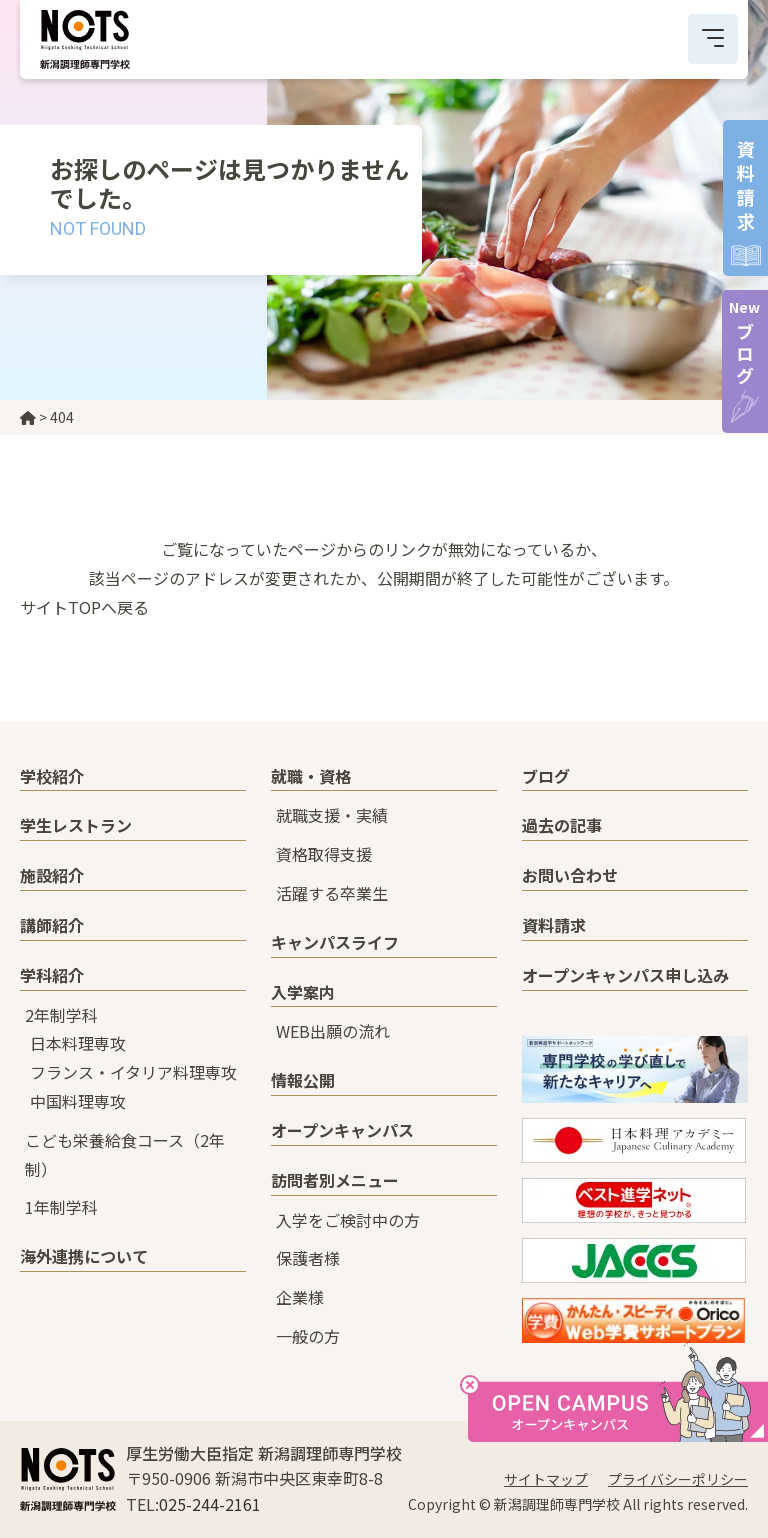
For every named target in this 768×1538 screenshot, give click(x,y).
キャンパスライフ (335, 942)
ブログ (744, 342)
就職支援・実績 (332, 815)
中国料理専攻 (78, 1101)
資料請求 (554, 925)
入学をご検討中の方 (348, 1220)
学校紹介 (52, 776)
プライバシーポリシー (678, 1479)
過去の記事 (562, 825)
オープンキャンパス (342, 1130)
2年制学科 (61, 1015)
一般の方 (308, 1336)
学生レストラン (76, 825)
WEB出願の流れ (333, 1031)
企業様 (300, 1297)
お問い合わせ (570, 875)
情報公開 (303, 1080)
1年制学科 (61, 1207)
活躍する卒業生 (332, 893)
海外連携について (84, 1256)
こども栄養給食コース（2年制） (125, 1154)
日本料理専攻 (78, 1043)
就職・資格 (311, 776)
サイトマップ (546, 1479)
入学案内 (303, 992)
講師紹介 (52, 925)
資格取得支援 (324, 854)
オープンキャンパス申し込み (625, 975)
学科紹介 (52, 975)
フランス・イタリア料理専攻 (133, 1072)
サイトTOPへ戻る (84, 607)
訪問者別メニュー (335, 1180)
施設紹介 (52, 875)
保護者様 (308, 1258)
